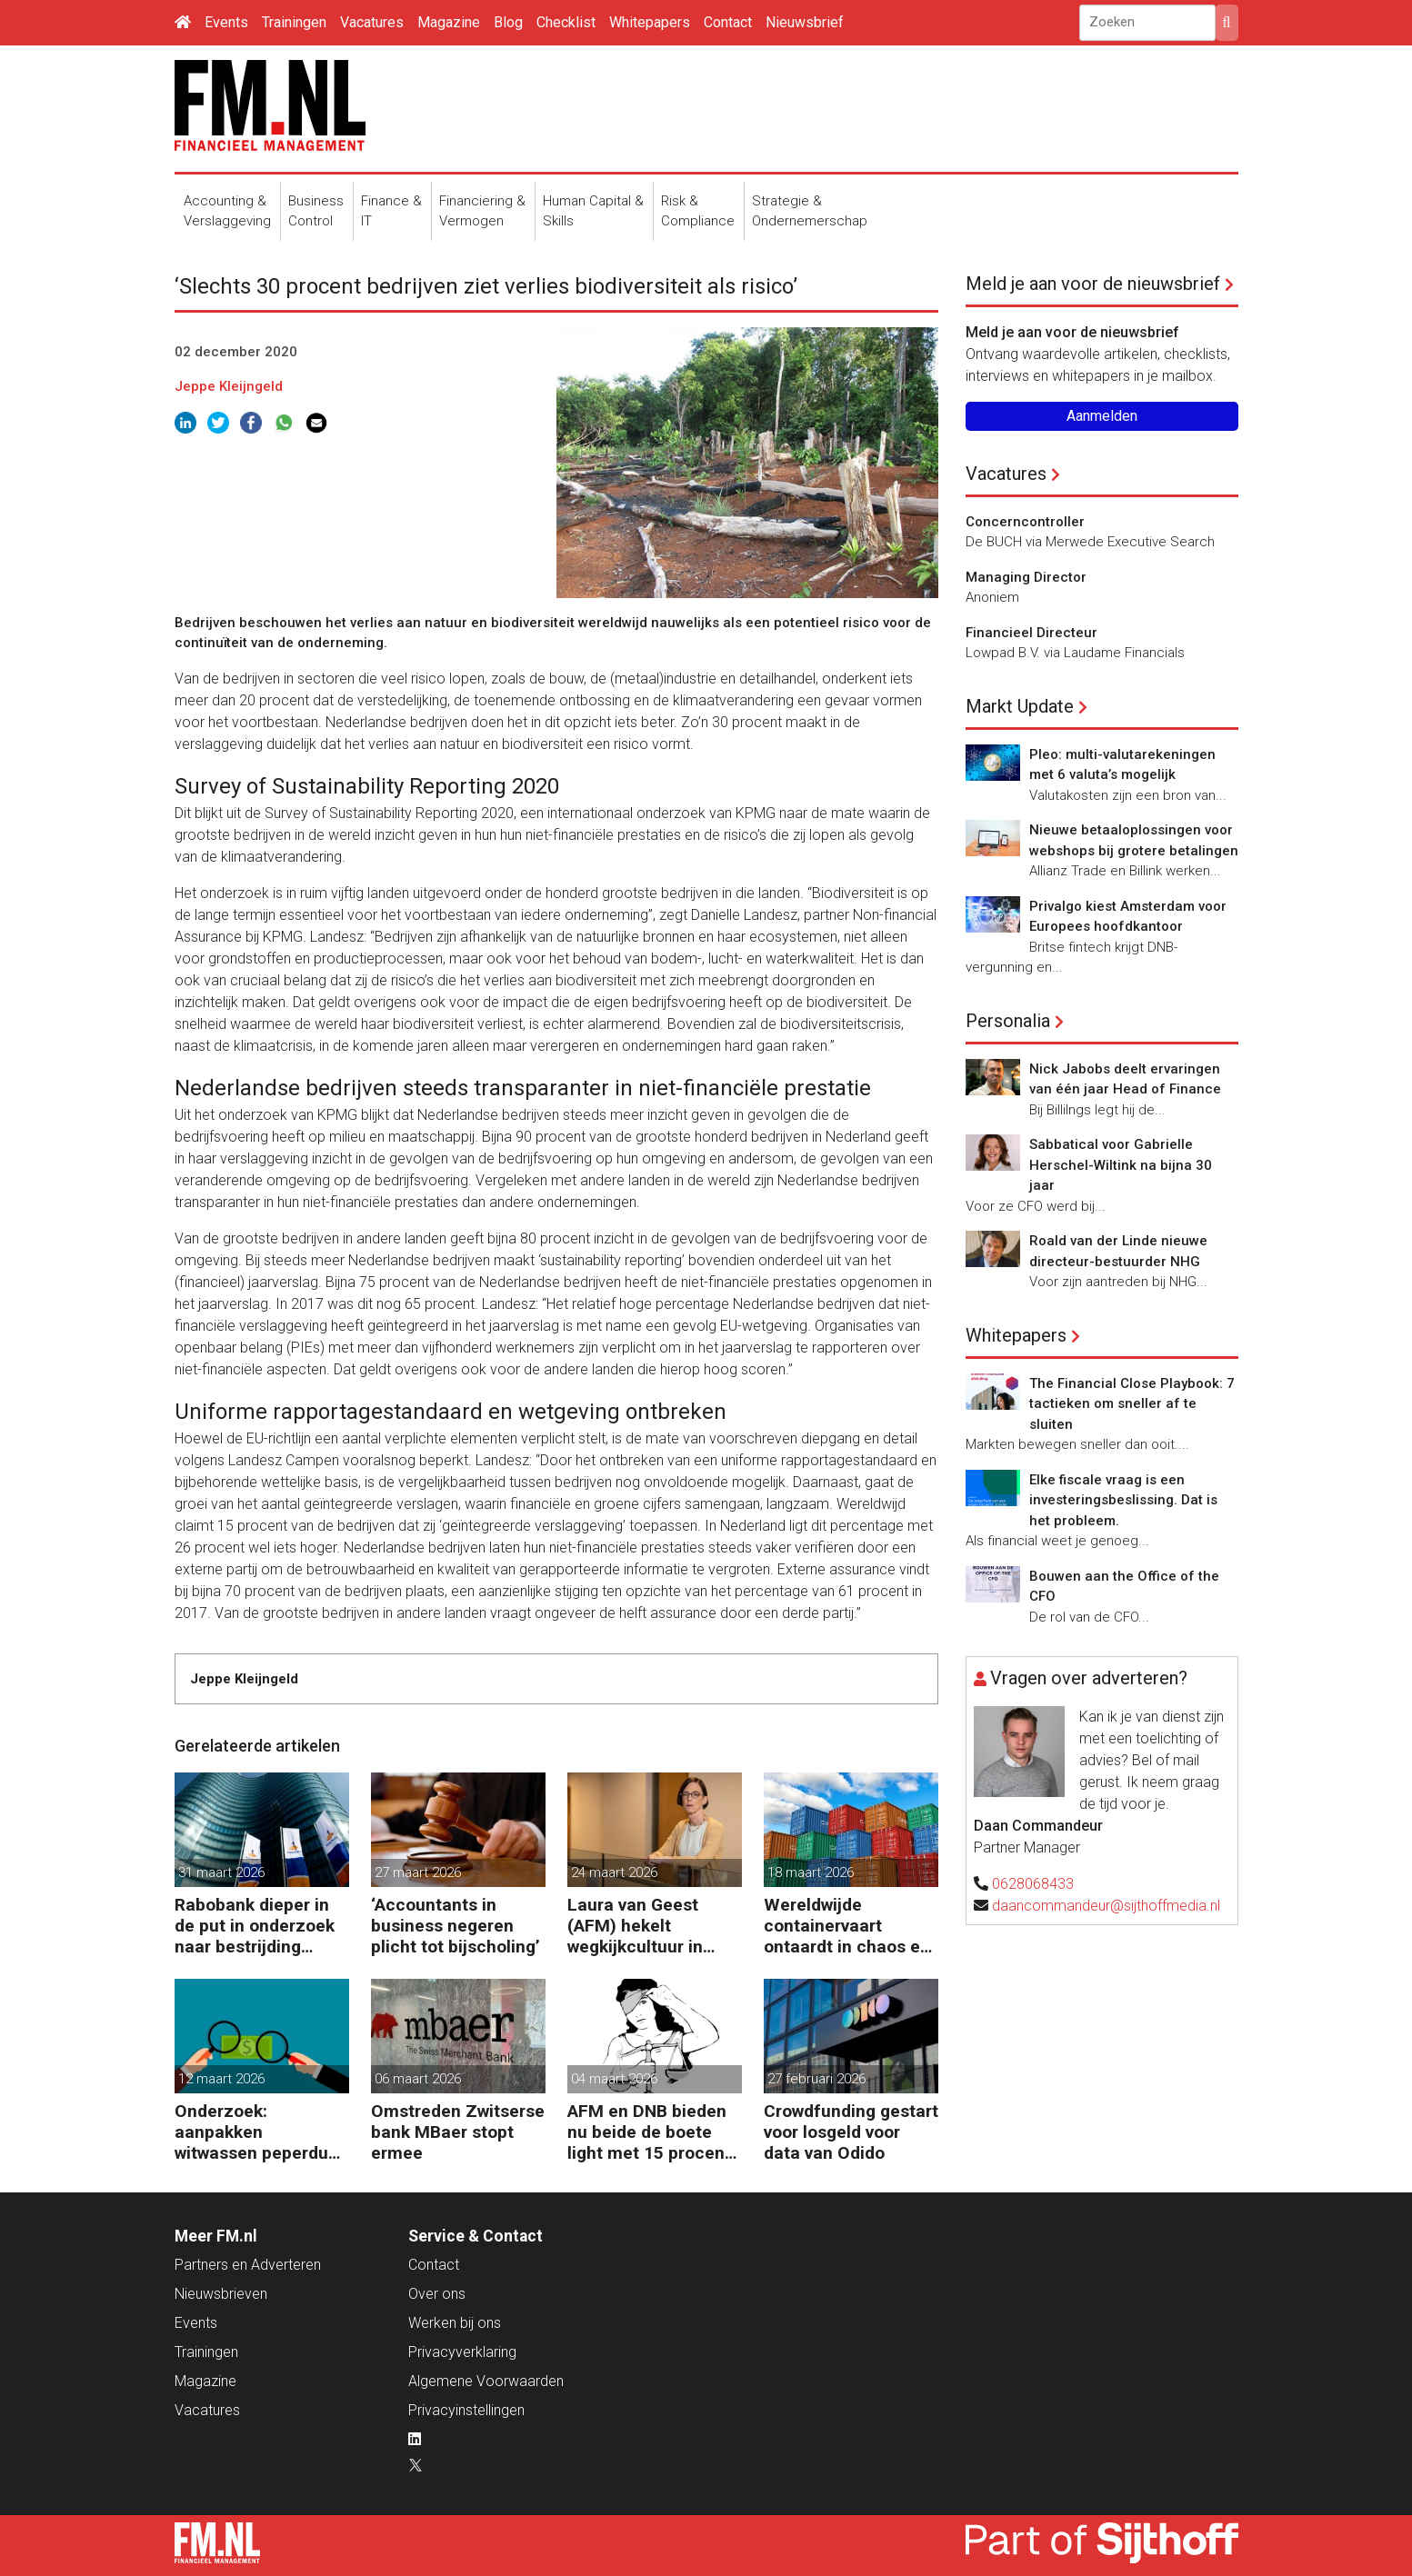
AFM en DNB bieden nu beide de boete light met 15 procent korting (649, 2132)
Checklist (566, 22)
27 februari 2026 (816, 2079)
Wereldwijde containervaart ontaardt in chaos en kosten (847, 1925)
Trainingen (294, 22)
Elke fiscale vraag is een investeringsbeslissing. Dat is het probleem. (1123, 1500)
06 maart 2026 (418, 2079)
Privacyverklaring (462, 2352)
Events (226, 22)
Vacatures (372, 22)
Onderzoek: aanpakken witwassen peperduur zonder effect (260, 2132)
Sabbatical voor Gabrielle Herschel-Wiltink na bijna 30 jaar (1120, 1164)
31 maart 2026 (221, 1872)
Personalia (1008, 1021)
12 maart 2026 (221, 2079)
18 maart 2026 (810, 1872)
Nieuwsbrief (805, 22)
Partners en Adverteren (248, 2264)
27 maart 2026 (418, 1872)
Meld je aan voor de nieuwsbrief (1093, 284)
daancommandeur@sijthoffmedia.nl (1106, 1905)
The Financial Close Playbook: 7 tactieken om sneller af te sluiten (1132, 1404)
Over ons (437, 2293)
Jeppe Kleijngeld (229, 386)
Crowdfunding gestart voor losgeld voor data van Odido (851, 2132)
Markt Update (1020, 706)
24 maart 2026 (614, 1872)
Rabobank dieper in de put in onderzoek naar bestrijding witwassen (255, 1925)
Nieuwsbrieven (221, 2293)
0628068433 (1033, 1883)
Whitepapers (649, 22)
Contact (728, 22)
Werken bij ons (454, 2322)
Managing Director (1026, 577)
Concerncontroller (1025, 522)
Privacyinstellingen (466, 2410)
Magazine (448, 22)
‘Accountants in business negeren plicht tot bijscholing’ (455, 1925)
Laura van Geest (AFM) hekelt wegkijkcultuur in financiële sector (635, 1925)
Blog (508, 22)
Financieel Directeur (1031, 632)
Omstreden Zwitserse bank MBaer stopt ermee (458, 2132)
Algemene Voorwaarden (486, 2381)
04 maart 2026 (614, 2079)
